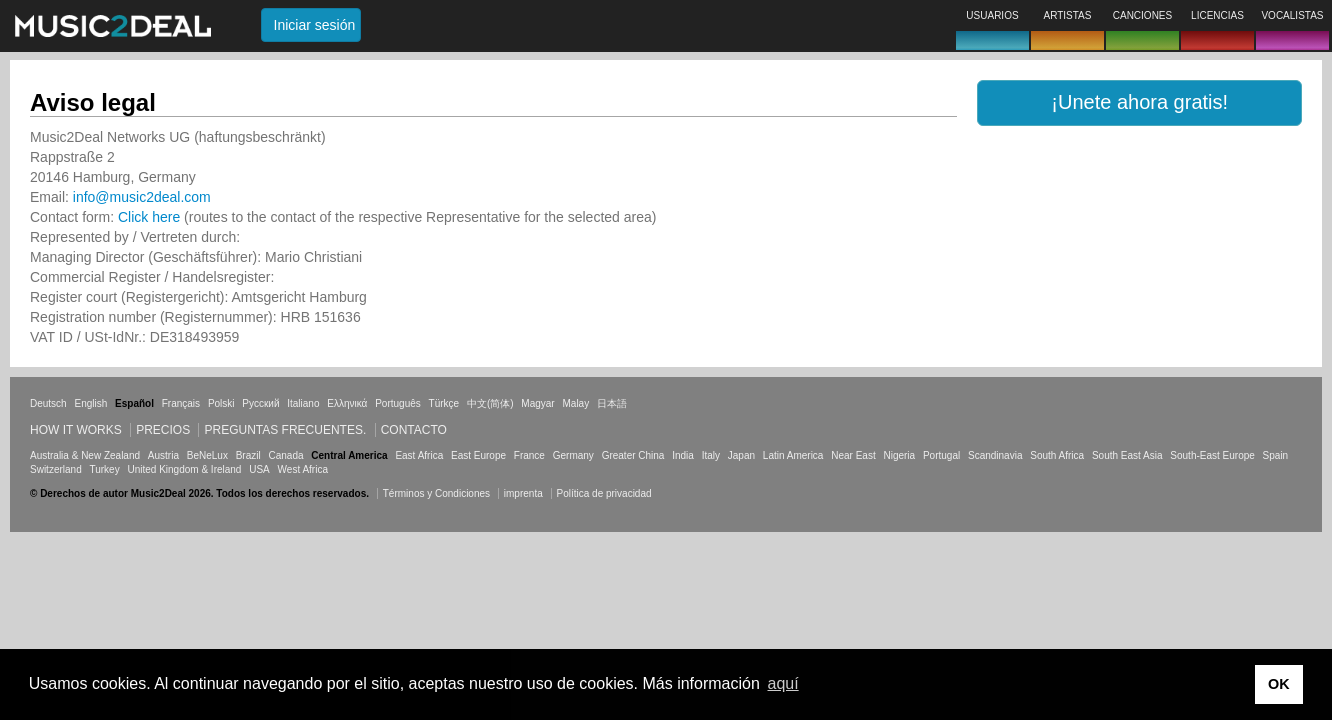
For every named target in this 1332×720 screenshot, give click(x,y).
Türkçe (444, 403)
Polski (221, 403)
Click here (149, 217)
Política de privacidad (604, 493)
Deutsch (48, 403)
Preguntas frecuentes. (285, 430)
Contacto (414, 430)
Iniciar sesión (315, 25)
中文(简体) (490, 403)
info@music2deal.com (142, 197)
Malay (576, 403)
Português (398, 403)
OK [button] (1279, 684)
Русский (260, 403)
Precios (163, 430)
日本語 (612, 403)
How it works (76, 430)
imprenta (523, 493)
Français (181, 403)
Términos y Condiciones (436, 493)
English (90, 403)
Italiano (303, 403)
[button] (1139, 103)
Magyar (537, 403)
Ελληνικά (347, 403)
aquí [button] (783, 683)
